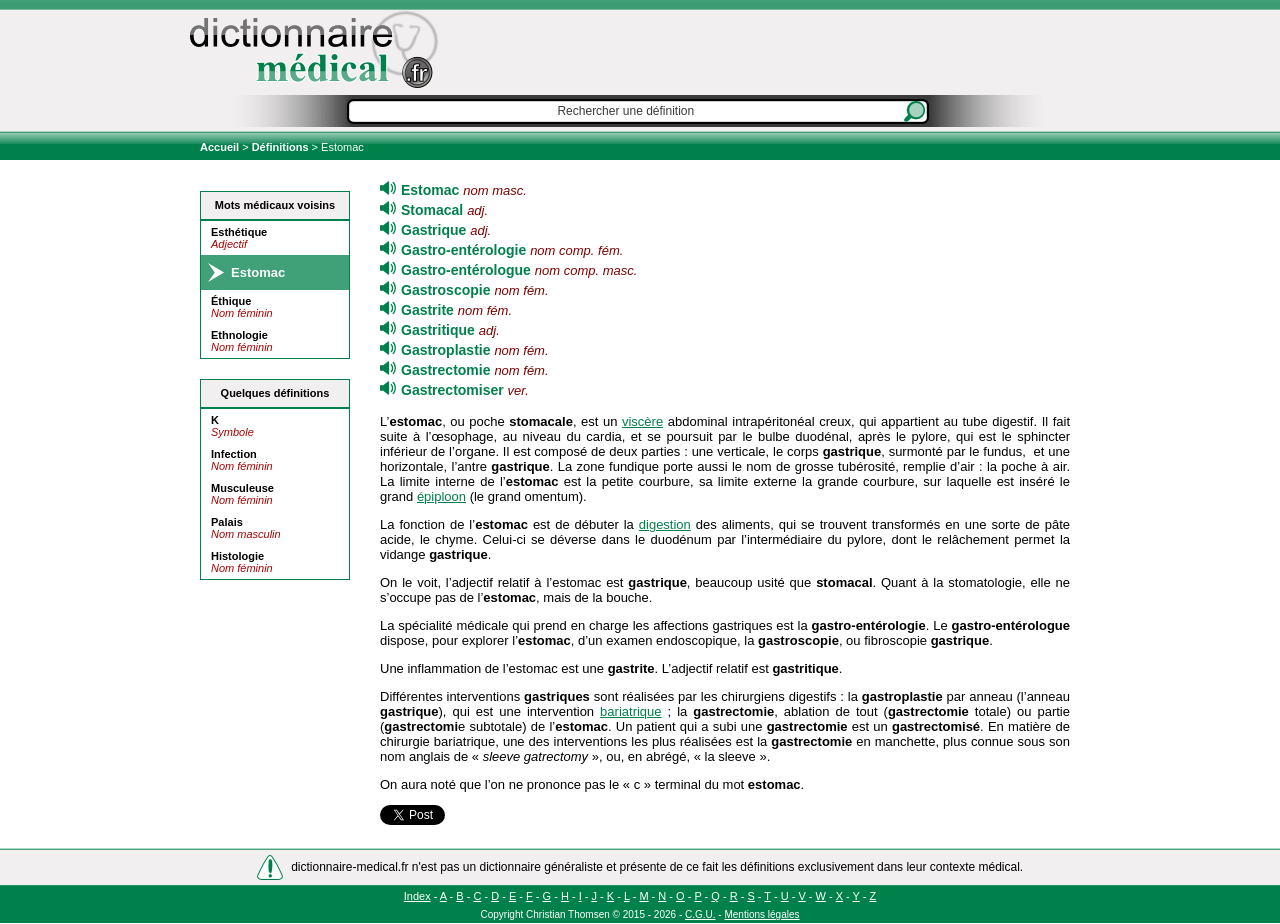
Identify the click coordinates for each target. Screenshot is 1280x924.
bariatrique (630, 711)
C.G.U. (700, 914)
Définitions (280, 147)
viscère (642, 421)
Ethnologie (239, 335)
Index (417, 896)
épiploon (441, 496)
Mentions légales (761, 914)
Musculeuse (242, 488)
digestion (665, 524)
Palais (227, 522)
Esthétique (239, 232)
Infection (234, 454)
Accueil (221, 147)
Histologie (237, 556)
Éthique (231, 301)
